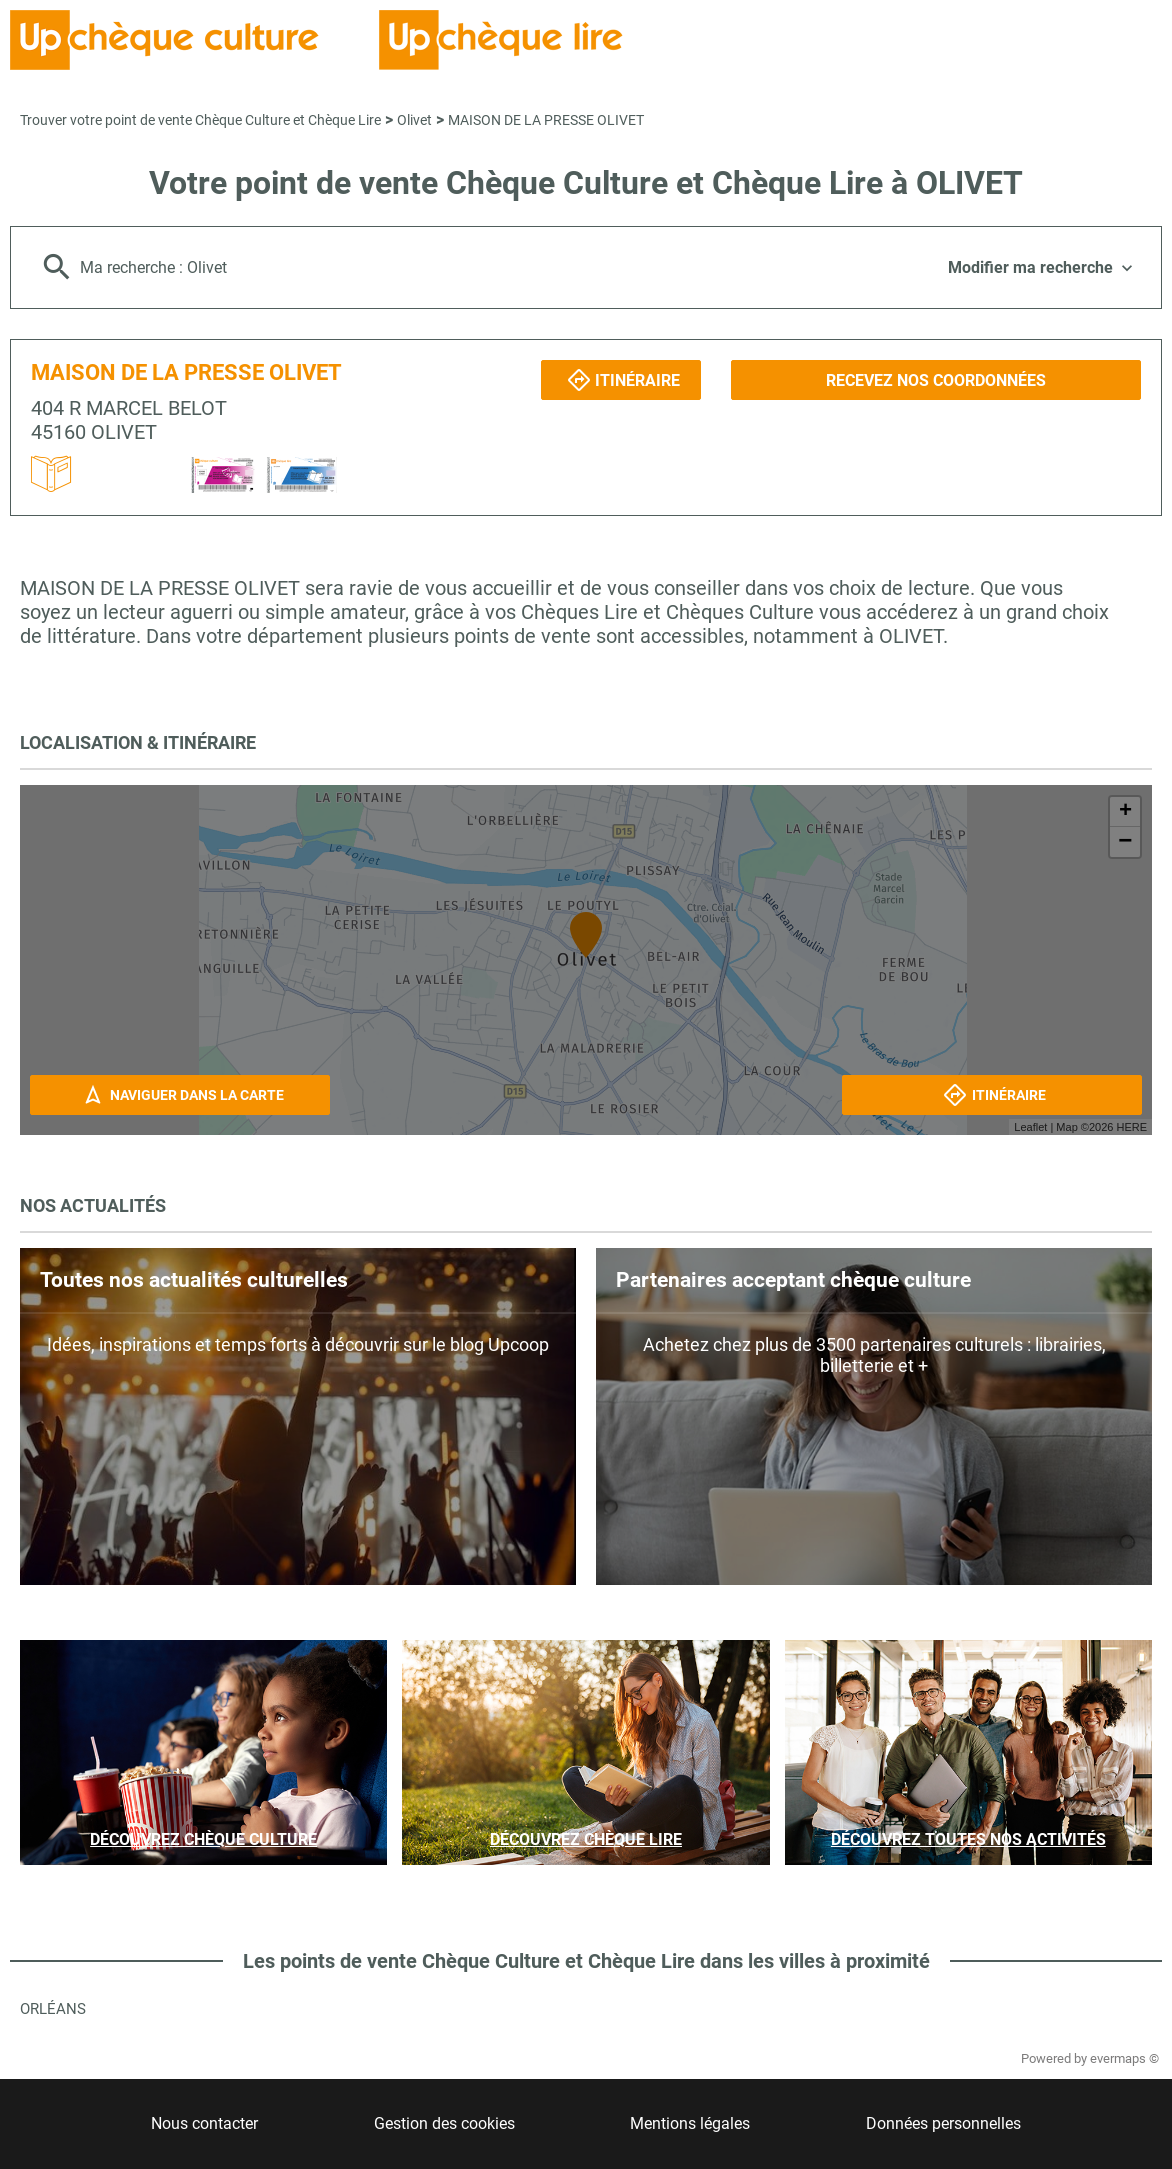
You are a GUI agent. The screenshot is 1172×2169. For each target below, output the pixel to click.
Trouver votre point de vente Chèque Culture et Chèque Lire (200, 120)
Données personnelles (943, 2123)
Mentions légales (690, 2123)
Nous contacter (204, 2123)
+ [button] (1125, 812)
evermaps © (1124, 2058)
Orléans (53, 2009)
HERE (1131, 1127)
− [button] (1125, 842)
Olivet (414, 120)
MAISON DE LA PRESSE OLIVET (546, 120)
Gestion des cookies (444, 2123)
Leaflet (1030, 1127)
